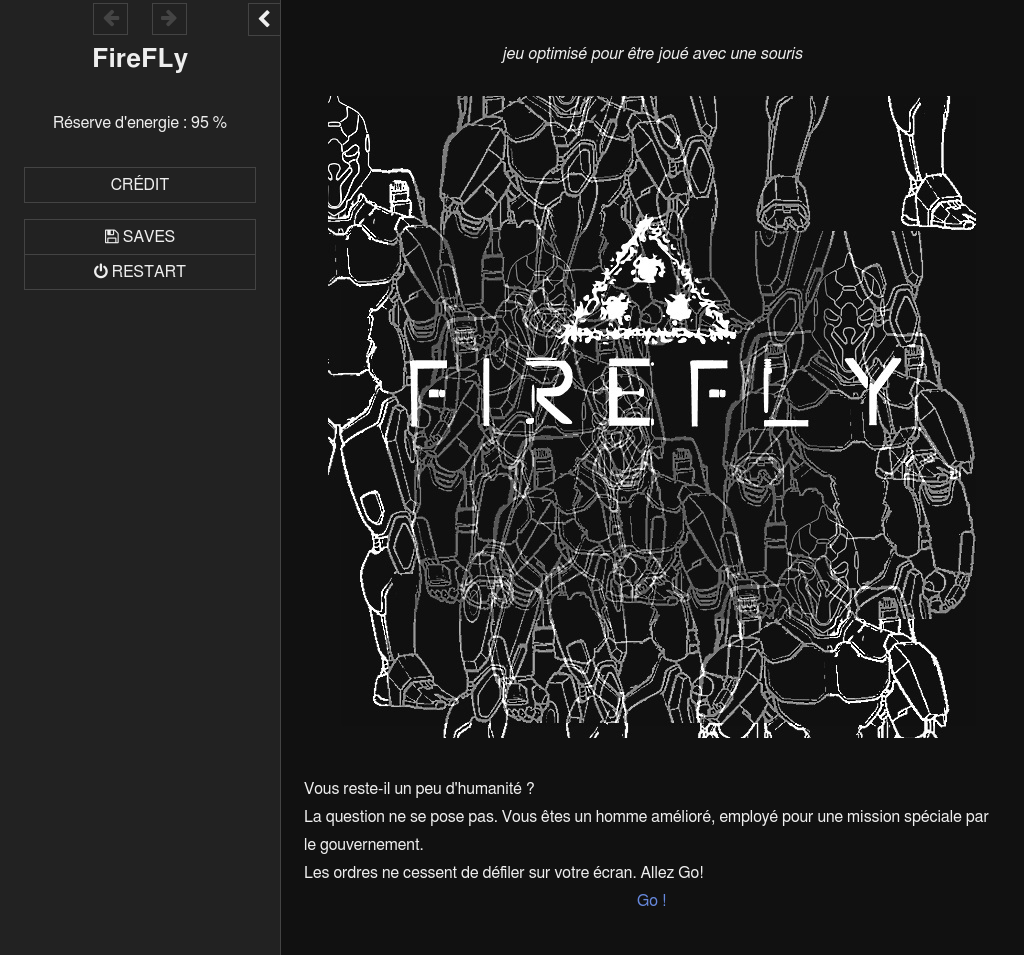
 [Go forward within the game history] (169, 17)
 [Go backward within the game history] (111, 17)
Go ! (652, 901)
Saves (149, 237)
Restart (149, 272)
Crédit (140, 185)
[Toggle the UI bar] (264, 19)
